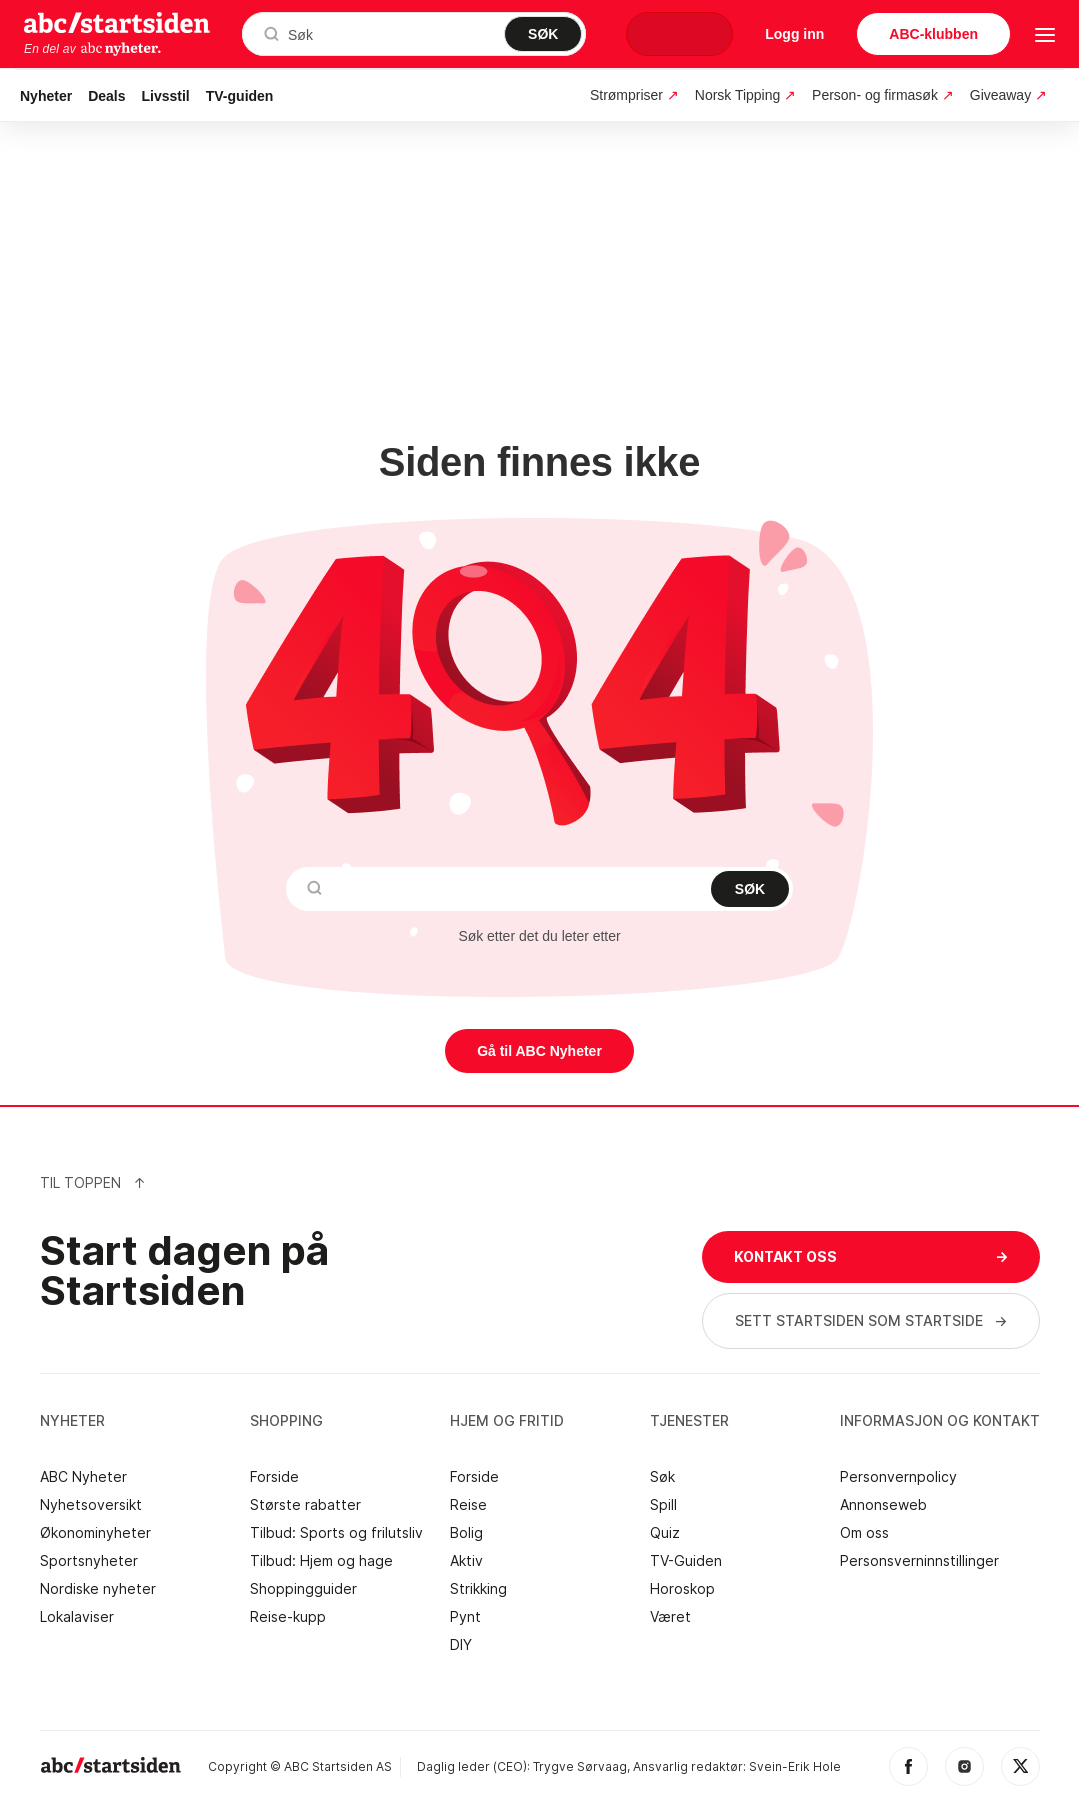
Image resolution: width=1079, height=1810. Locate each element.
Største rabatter (305, 1505)
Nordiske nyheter (98, 1589)
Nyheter (46, 96)
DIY (461, 1645)
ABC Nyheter (83, 1477)
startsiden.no (117, 22)
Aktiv (466, 1561)
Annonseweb (883, 1505)
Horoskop (682, 1589)
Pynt (465, 1617)
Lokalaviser (77, 1617)
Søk (662, 1477)
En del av (93, 49)
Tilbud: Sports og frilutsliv (336, 1533)
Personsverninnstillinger (919, 1561)
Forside (274, 1477)
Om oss (864, 1533)
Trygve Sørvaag (580, 1766)
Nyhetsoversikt (91, 1505)
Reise (468, 1505)
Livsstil (166, 96)
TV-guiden (240, 96)
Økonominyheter (95, 1533)
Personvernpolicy (898, 1477)
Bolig (466, 1533)
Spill (663, 1505)
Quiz (665, 1533)
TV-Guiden (686, 1561)
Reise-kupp (288, 1617)
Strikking (478, 1589)
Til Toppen (93, 1182)
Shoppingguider (303, 1589)
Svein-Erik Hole (795, 1766)
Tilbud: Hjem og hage (321, 1561)
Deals (106, 96)
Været (670, 1617)
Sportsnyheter (89, 1561)
